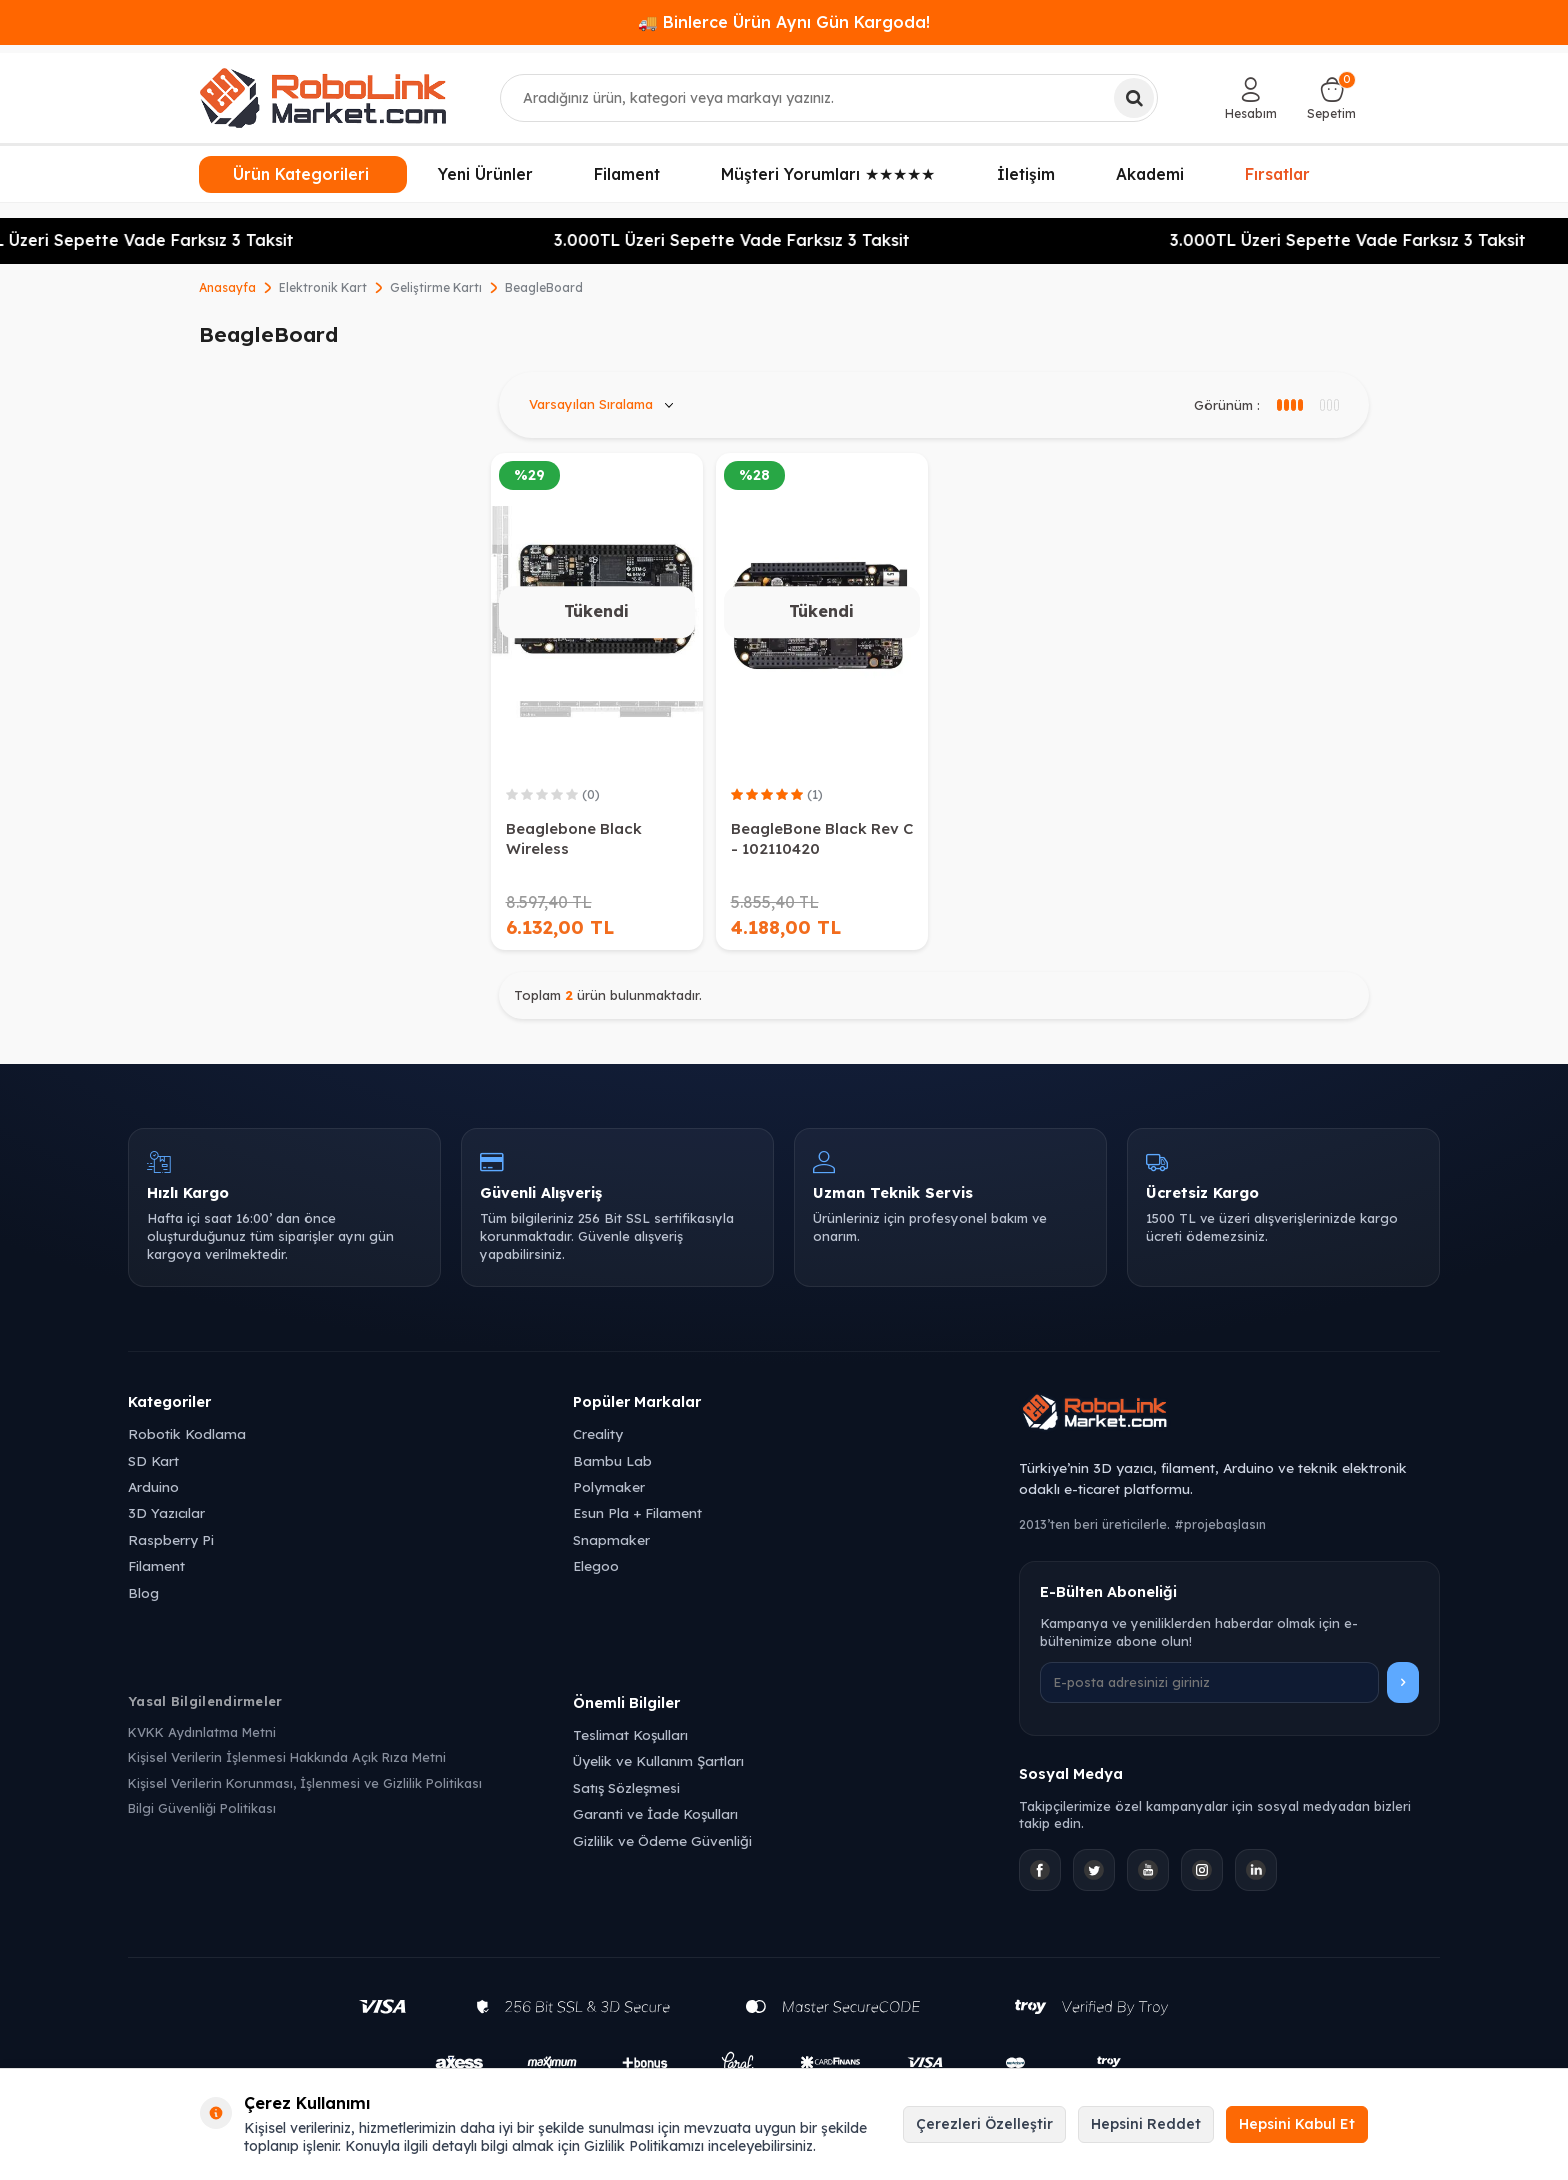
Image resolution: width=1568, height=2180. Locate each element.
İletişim (1026, 174)
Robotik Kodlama (187, 1433)
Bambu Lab (612, 1460)
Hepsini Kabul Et (1297, 2124)
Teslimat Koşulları (630, 1734)
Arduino (153, 1486)
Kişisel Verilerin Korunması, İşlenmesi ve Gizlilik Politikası (305, 1783)
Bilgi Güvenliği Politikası (202, 1808)
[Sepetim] (1331, 98)
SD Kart (153, 1460)
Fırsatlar (1277, 172)
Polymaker (609, 1486)
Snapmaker (611, 1539)
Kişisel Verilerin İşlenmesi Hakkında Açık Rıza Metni (287, 1757)
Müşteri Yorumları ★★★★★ (828, 174)
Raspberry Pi (171, 1539)
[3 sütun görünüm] (1289, 405)
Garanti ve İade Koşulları (655, 1813)
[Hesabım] (1251, 98)
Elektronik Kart (323, 287)
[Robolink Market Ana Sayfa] (1229, 1415)
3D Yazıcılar (166, 1512)
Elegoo (596, 1565)
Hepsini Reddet (1146, 2124)
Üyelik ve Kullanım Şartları (658, 1760)
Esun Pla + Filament (637, 1512)
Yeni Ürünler (485, 174)
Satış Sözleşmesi (626, 1787)
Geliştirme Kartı (436, 287)
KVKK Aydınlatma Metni (202, 1732)
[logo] (323, 98)
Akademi (1150, 174)
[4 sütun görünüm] (1328, 405)
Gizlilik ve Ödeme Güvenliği (662, 1840)
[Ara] (1134, 98)
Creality (598, 1433)
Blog (143, 1592)
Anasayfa (227, 287)
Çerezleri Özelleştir (984, 2124)
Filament (627, 174)
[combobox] (829, 98)
